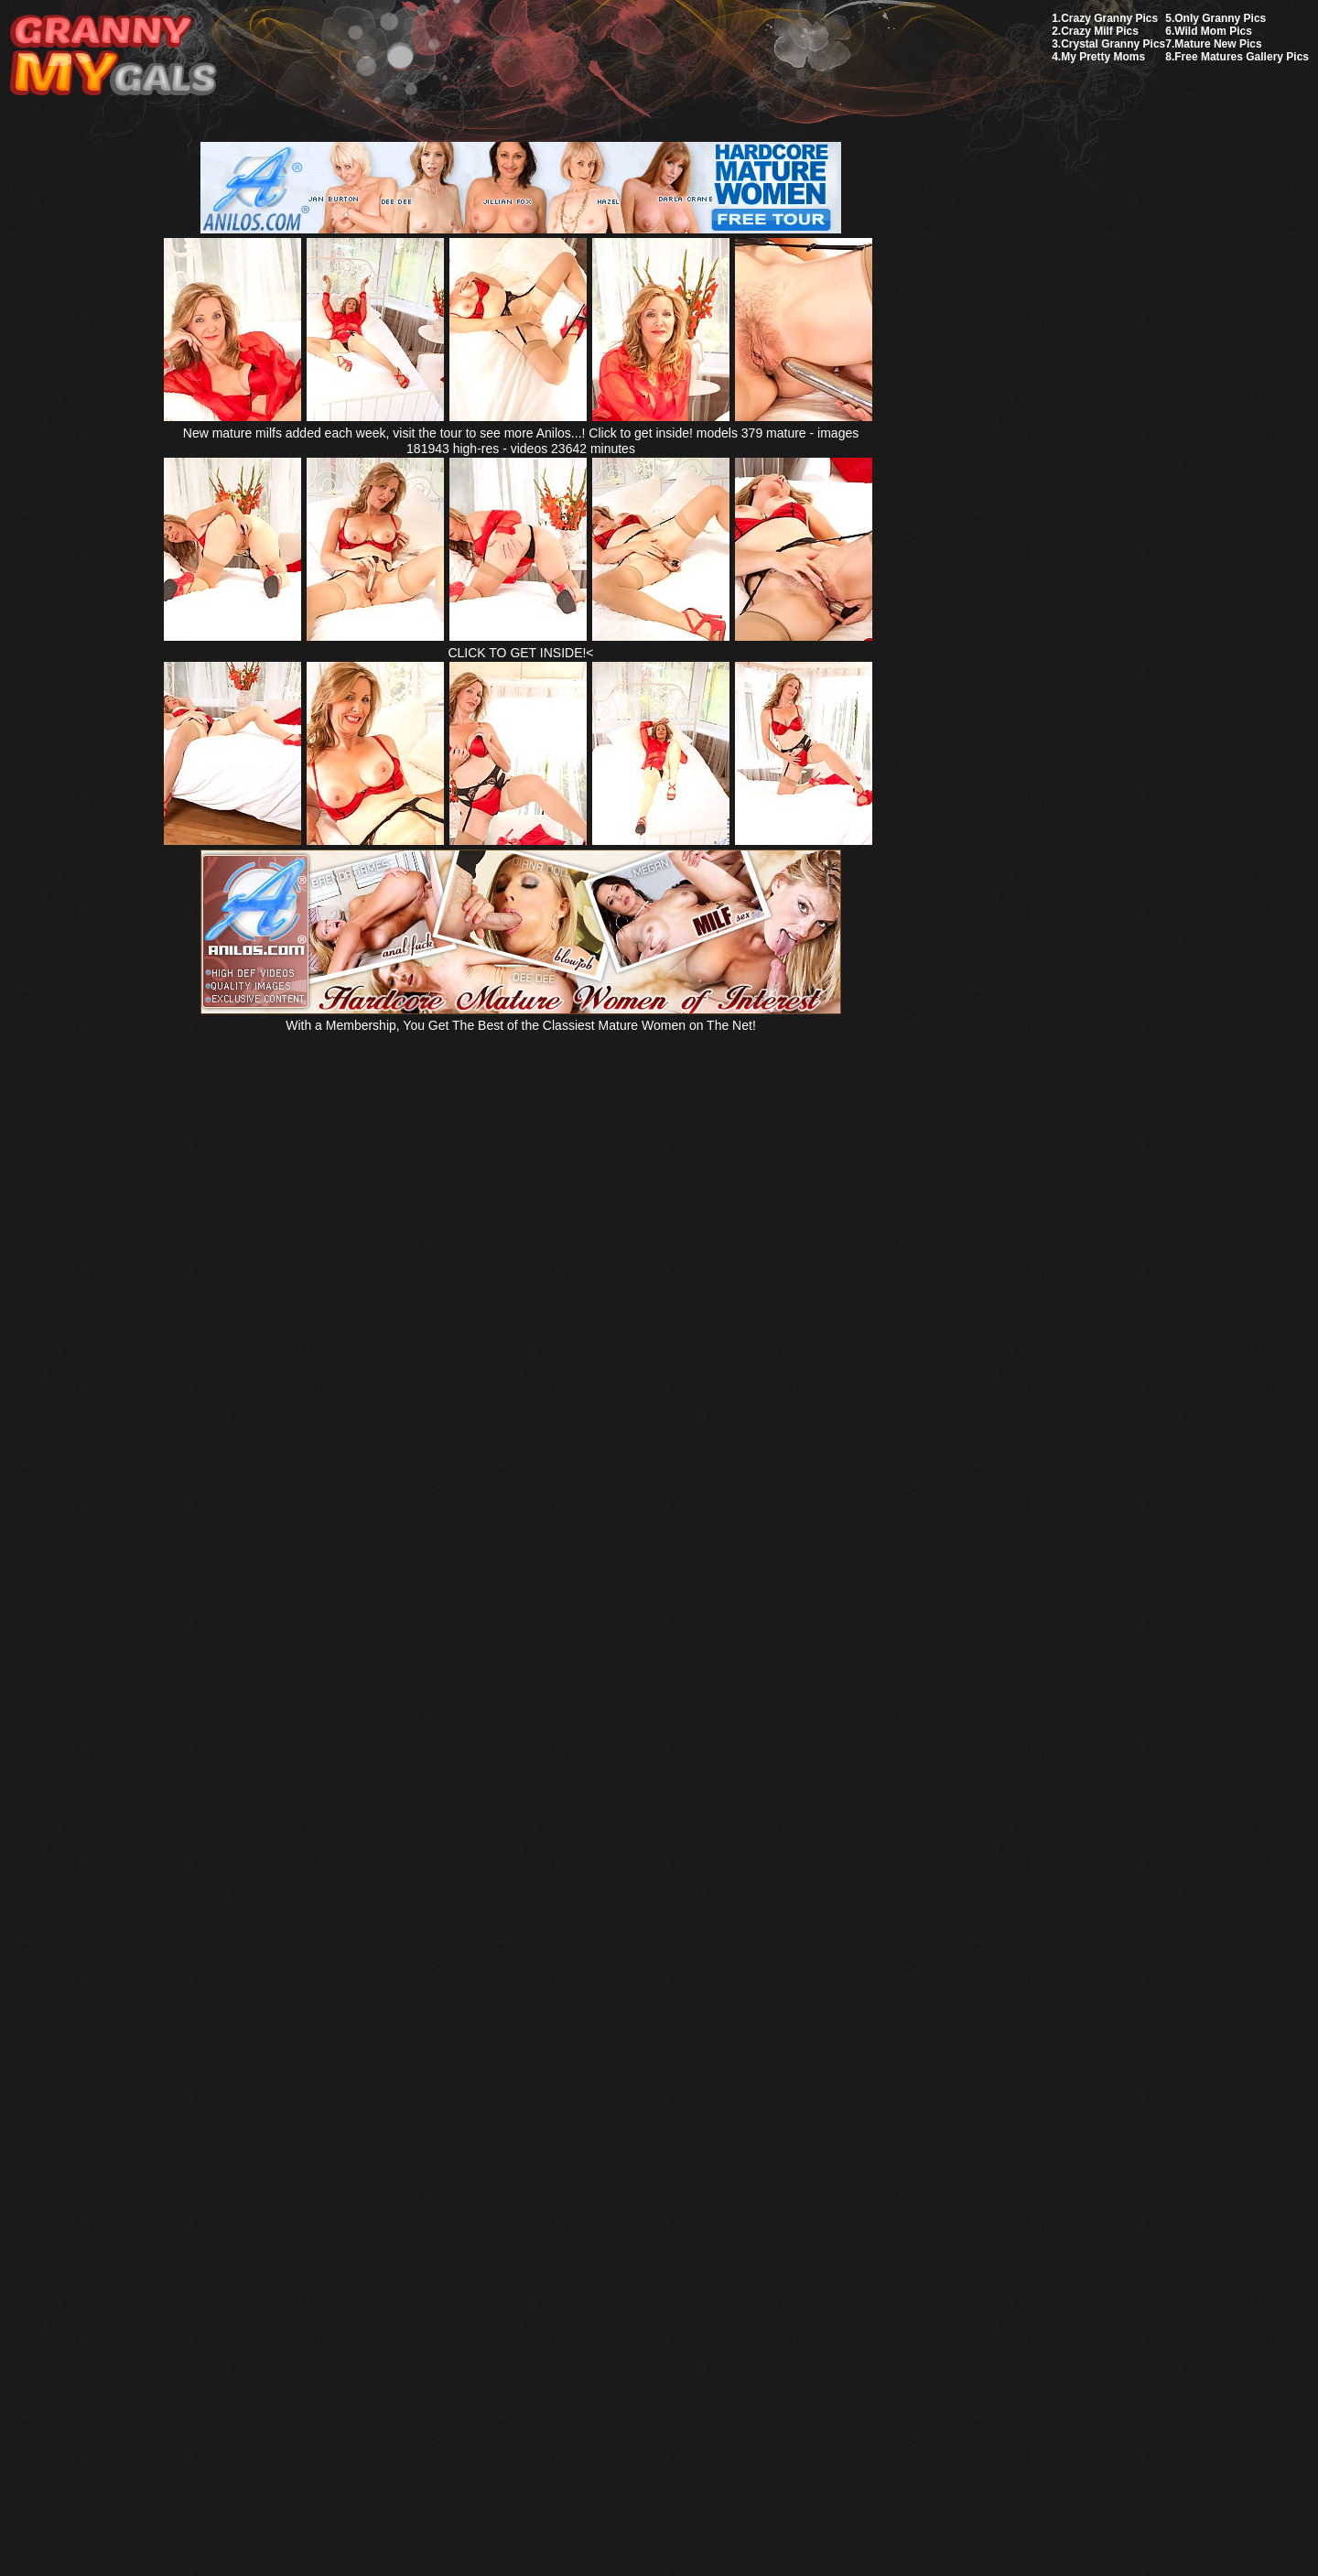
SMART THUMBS (691, 2144)
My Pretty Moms (1103, 56)
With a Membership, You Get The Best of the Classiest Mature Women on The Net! (520, 1017)
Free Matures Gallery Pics (1241, 56)
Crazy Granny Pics (1109, 18)
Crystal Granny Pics (1113, 44)
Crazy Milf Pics (1100, 31)
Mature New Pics (1217, 44)
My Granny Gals (113, 56)
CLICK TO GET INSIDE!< (520, 652)
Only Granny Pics (1220, 18)
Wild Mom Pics (1213, 31)
